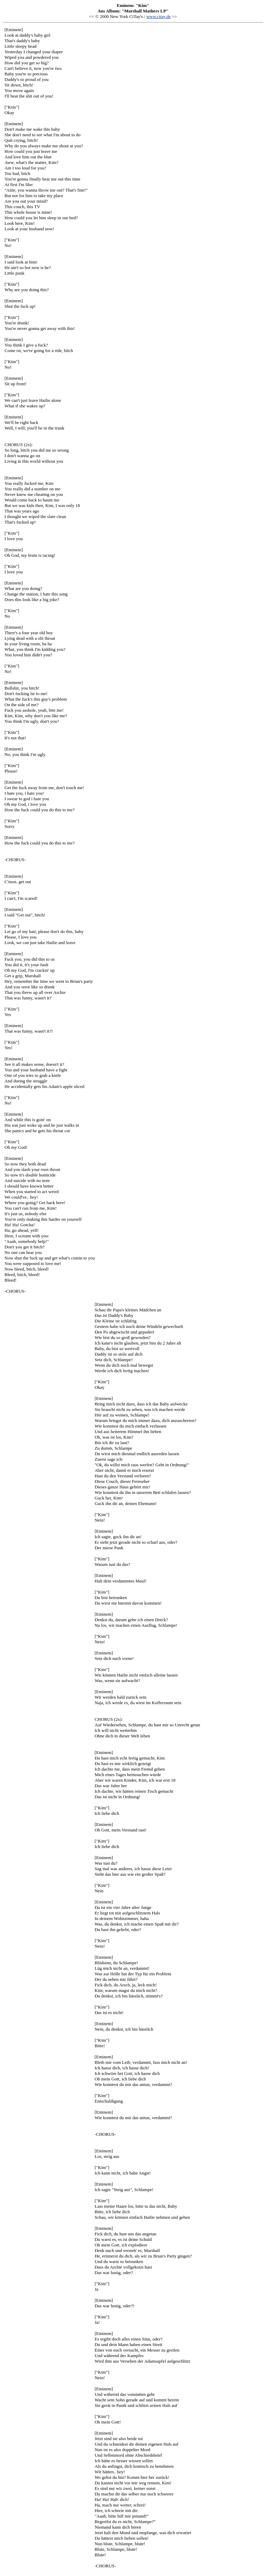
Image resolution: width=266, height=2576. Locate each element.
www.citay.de (158, 16)
